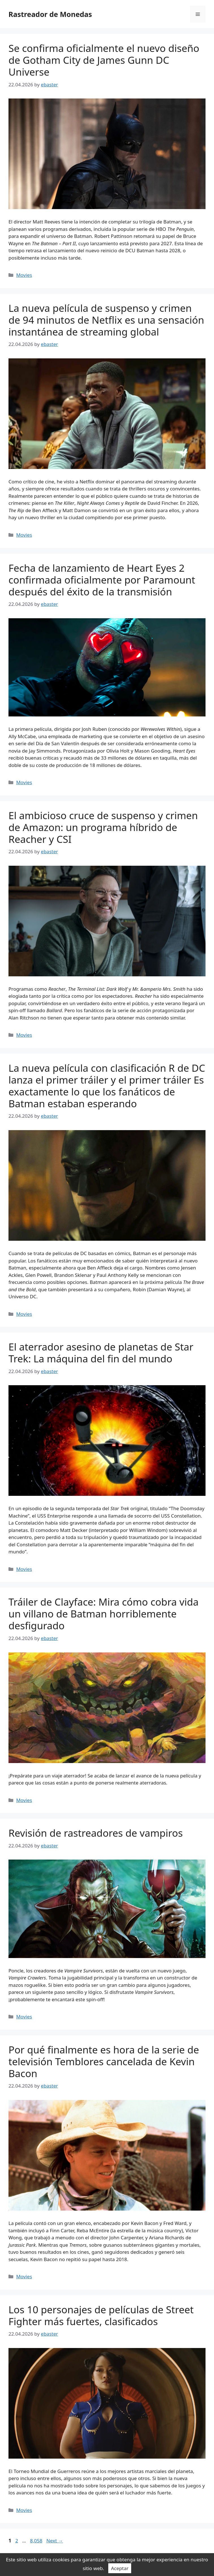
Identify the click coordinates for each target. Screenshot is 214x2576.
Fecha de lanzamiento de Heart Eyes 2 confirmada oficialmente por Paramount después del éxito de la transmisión (101, 579)
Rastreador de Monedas (50, 14)
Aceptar (120, 2568)
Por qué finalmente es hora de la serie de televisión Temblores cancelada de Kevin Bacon (103, 2061)
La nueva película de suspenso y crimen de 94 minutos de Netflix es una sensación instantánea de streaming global (106, 319)
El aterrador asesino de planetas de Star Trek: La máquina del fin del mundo (100, 1352)
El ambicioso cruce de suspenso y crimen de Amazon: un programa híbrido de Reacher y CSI (103, 827)
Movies (24, 275)
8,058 (36, 2540)
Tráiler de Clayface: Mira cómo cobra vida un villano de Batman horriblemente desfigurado (103, 1613)
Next (54, 2540)
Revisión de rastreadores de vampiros (95, 1833)
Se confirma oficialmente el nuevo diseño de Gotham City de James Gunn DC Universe (103, 59)
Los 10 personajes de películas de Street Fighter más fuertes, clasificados (101, 2315)
